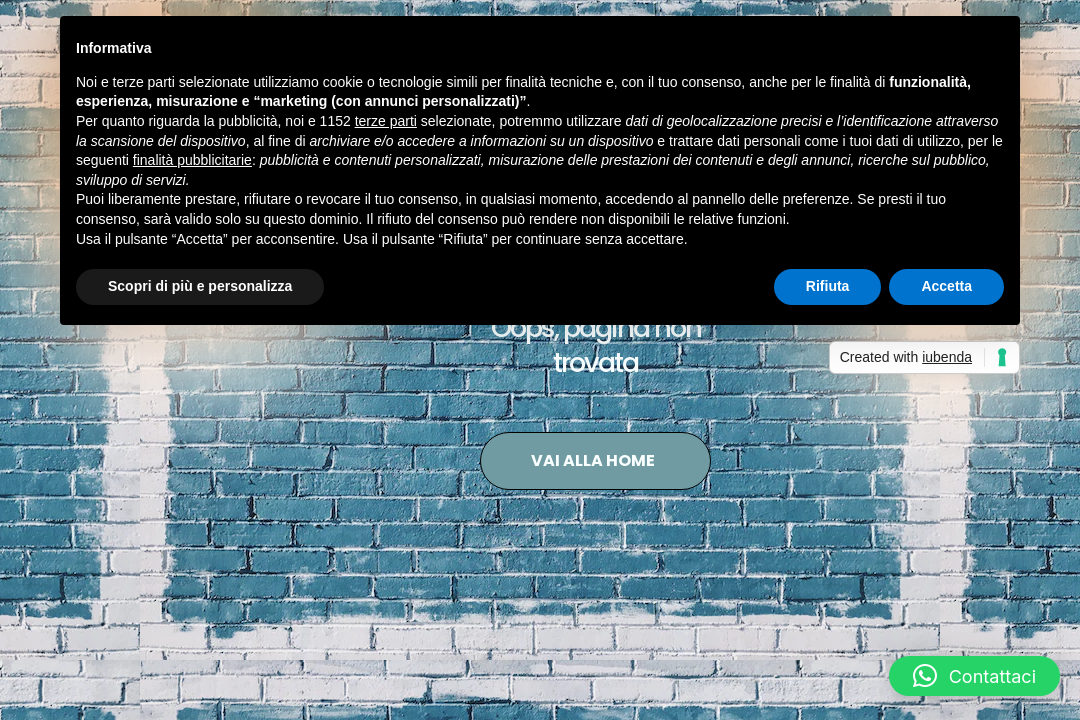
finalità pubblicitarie (192, 160)
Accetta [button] (946, 286)
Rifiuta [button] (828, 286)
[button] (974, 676)
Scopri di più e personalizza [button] (200, 286)
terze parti (386, 121)
